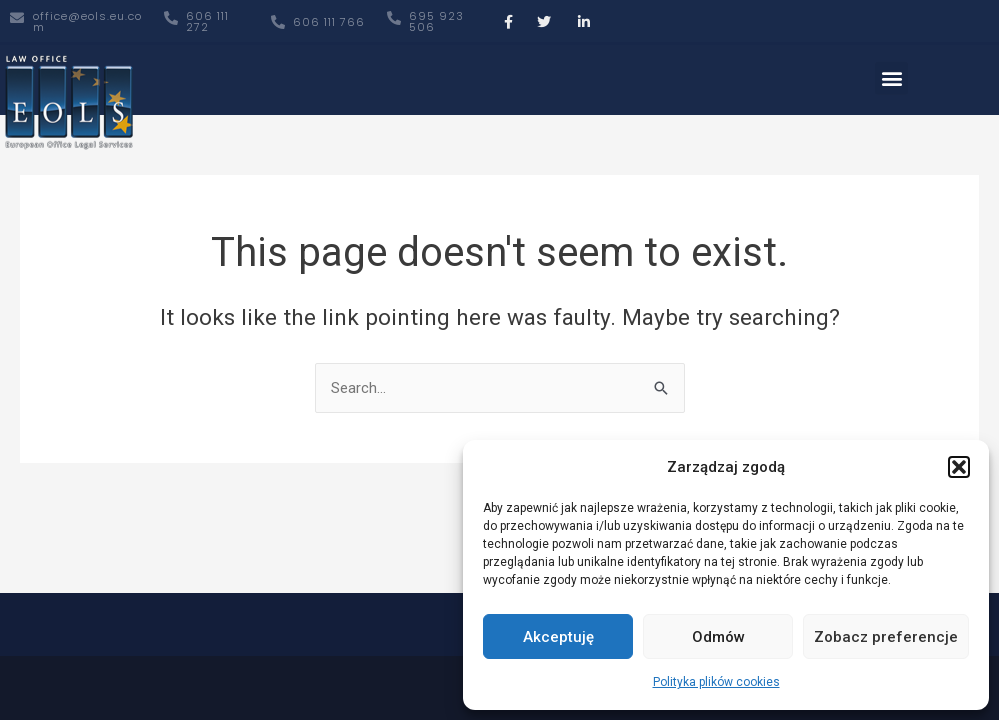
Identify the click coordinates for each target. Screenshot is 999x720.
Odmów (718, 637)
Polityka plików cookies (716, 682)
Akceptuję (558, 637)
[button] (959, 467)
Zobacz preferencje (886, 637)
